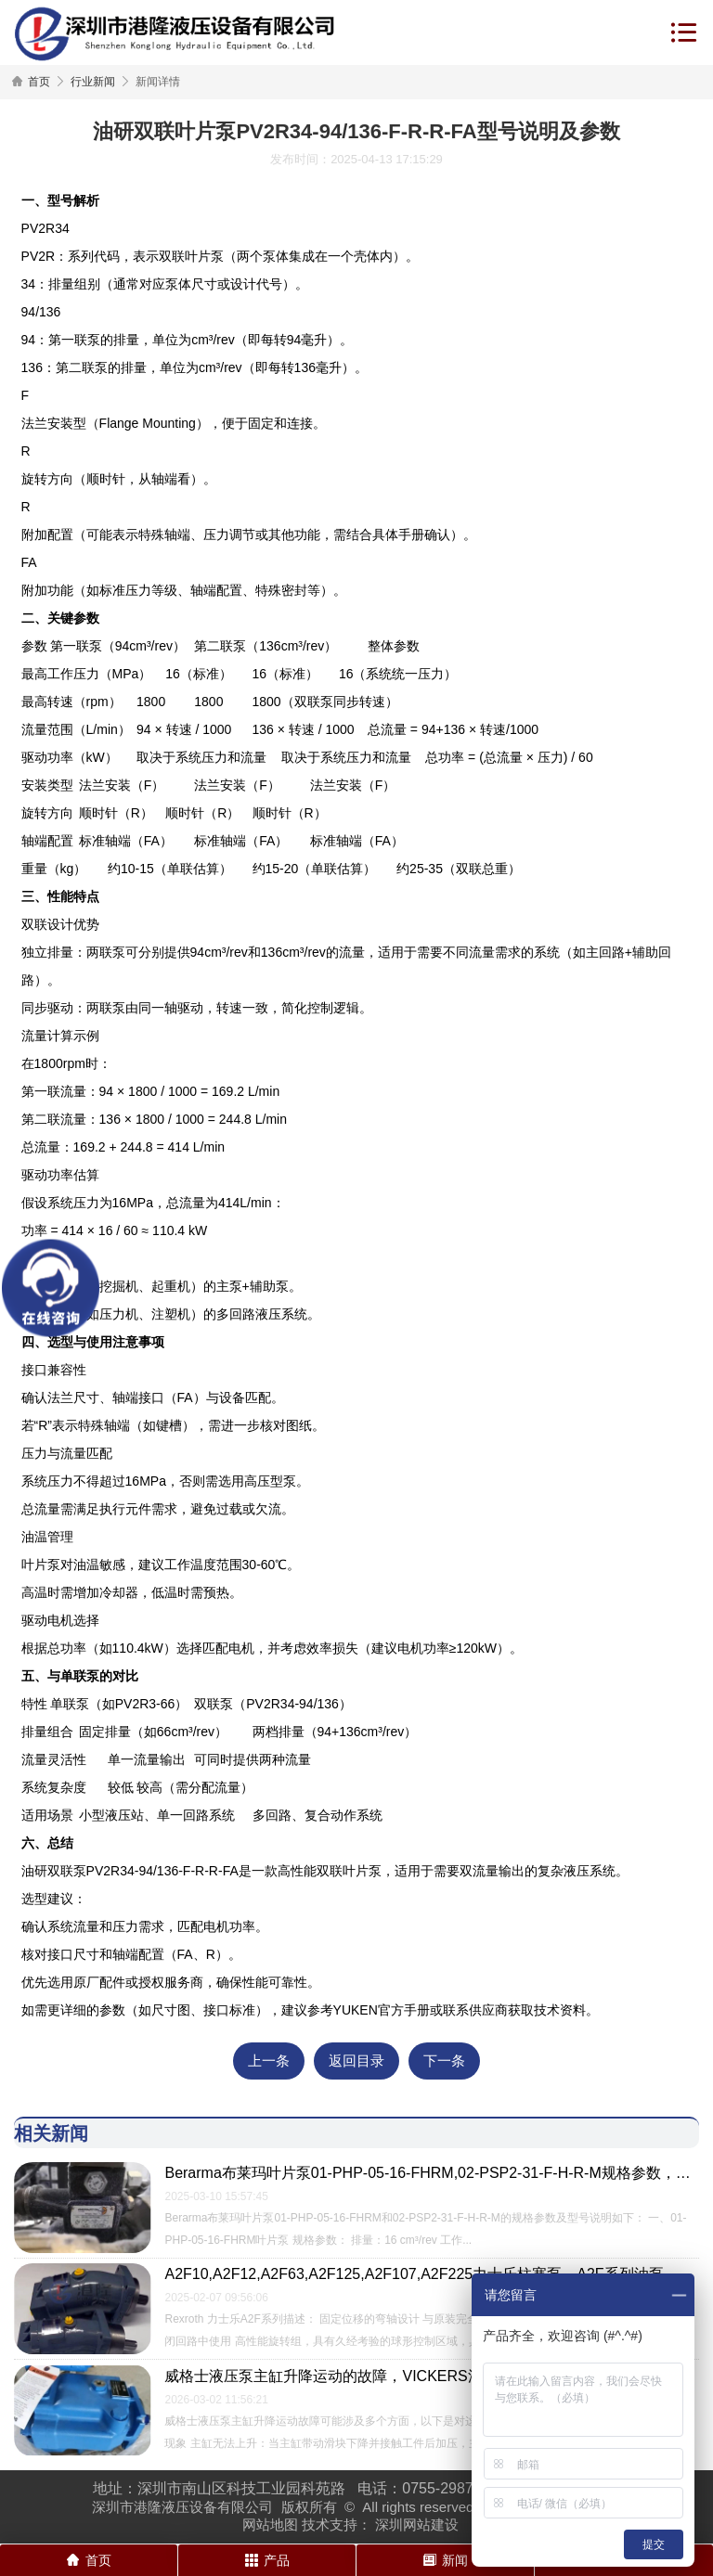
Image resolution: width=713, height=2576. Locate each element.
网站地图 (270, 2524)
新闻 (445, 2560)
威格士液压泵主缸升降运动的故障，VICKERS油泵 (330, 2375)
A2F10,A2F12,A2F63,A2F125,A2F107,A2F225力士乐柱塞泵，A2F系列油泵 (413, 2274)
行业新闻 (93, 81)
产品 (267, 2560)
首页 (39, 81)
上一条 (269, 2061)
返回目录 (356, 2061)
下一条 (444, 2061)
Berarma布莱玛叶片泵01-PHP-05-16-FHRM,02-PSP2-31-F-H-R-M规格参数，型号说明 (431, 2173)
